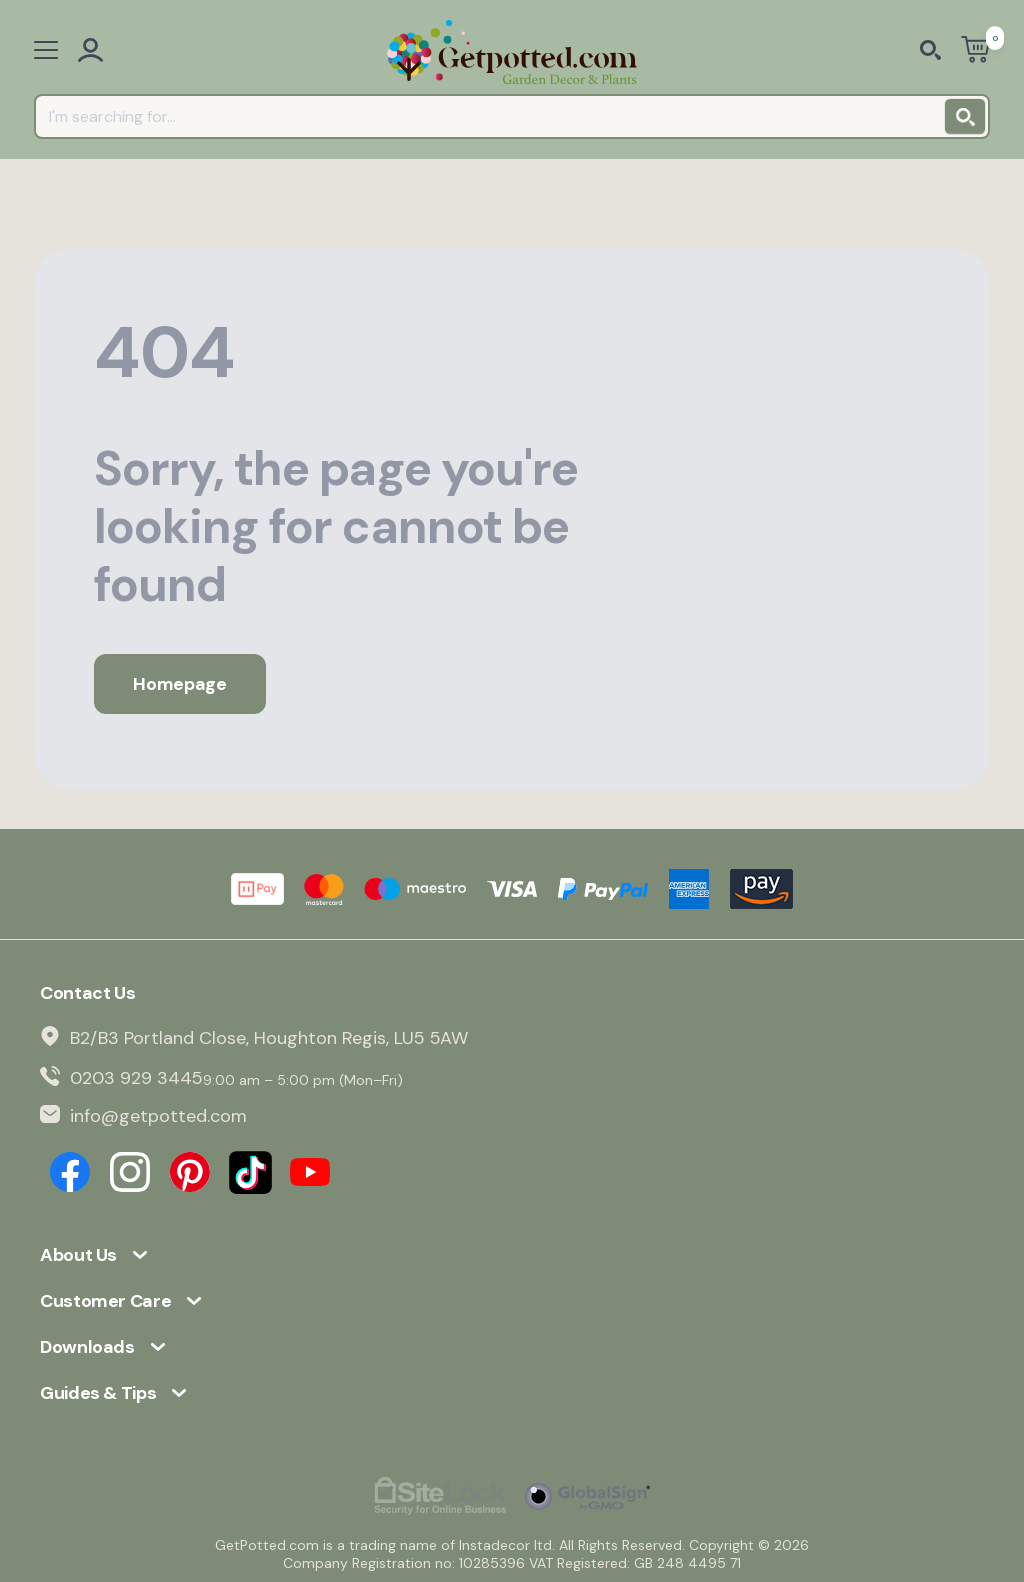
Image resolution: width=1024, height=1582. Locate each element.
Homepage (179, 684)
